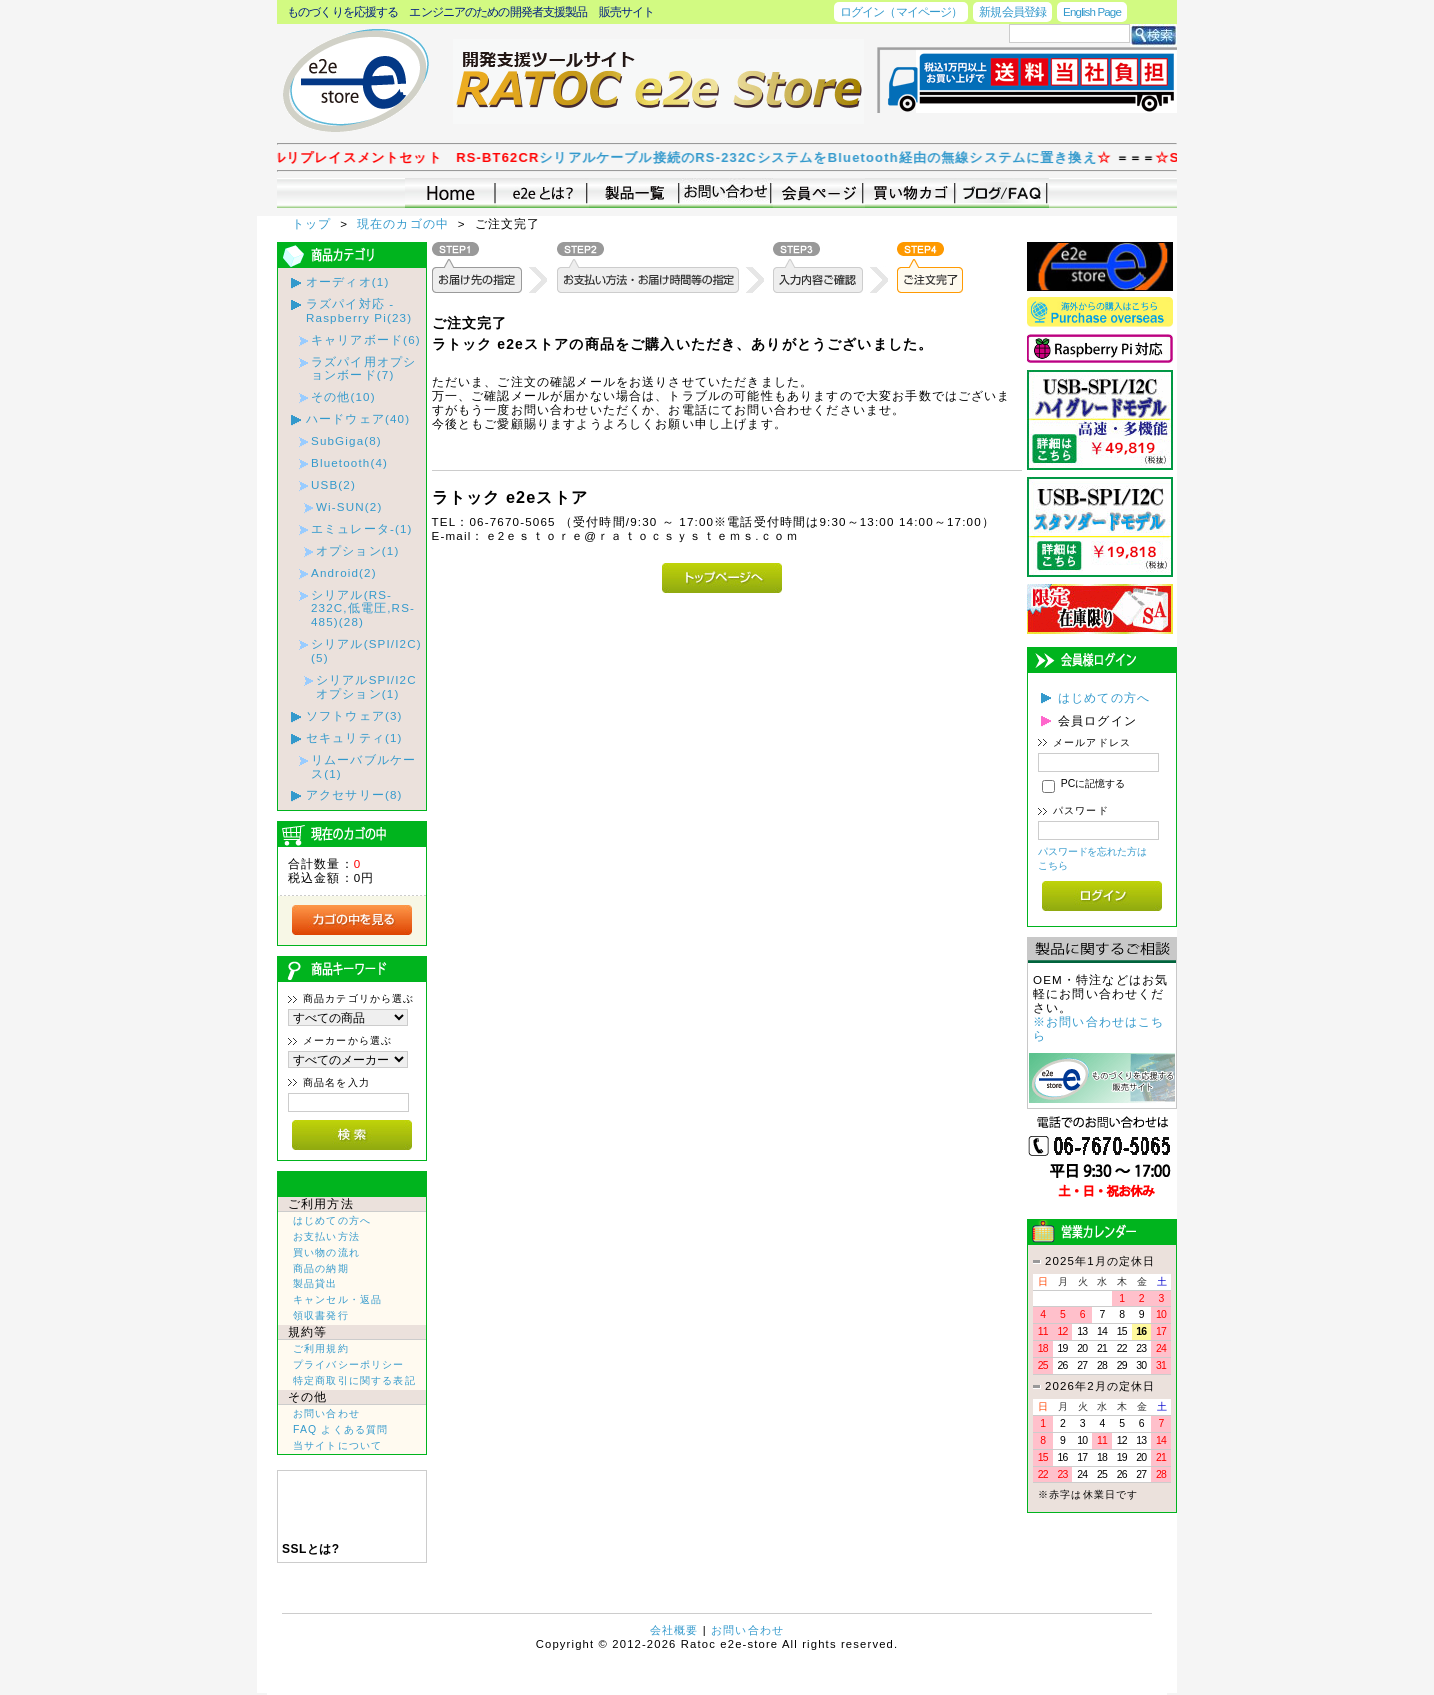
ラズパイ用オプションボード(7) (363, 368)
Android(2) (344, 572)
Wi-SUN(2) (349, 506)
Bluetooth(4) (349, 462)
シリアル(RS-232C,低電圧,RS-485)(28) (363, 608)
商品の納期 (321, 1268)
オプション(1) (357, 550)
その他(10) (343, 396)
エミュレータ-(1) (362, 528)
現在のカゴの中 (405, 223)
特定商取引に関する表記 (354, 1380)
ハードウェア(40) (358, 418)
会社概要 (674, 1630)
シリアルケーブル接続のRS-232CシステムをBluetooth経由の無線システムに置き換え (831, 157)
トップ (314, 223)
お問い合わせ (326, 1413)
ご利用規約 (321, 1348)
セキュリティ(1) (354, 737)
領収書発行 (321, 1315)
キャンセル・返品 (337, 1299)
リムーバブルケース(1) (363, 766)
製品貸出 (315, 1283)
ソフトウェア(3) (354, 715)
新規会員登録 (1012, 11)
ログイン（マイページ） (901, 11)
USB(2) (333, 484)
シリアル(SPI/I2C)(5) (366, 650)
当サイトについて (337, 1445)
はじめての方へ (332, 1220)
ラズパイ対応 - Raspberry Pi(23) (359, 310)
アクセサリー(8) (354, 794)
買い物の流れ (326, 1252)
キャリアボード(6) (366, 339)
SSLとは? (311, 1549)
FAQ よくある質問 (340, 1429)
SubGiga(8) (346, 440)
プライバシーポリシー (349, 1364)
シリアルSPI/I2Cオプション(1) (366, 686)
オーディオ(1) (347, 281)
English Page (1092, 11)
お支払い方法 (326, 1236)
